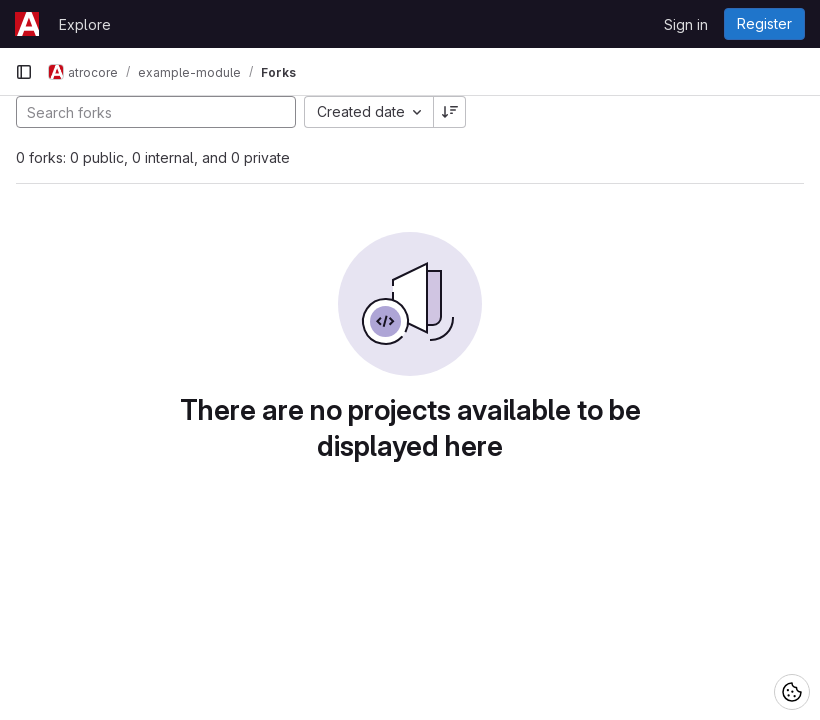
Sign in (686, 24)
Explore (85, 24)
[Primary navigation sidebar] (24, 72)
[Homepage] (27, 24)
